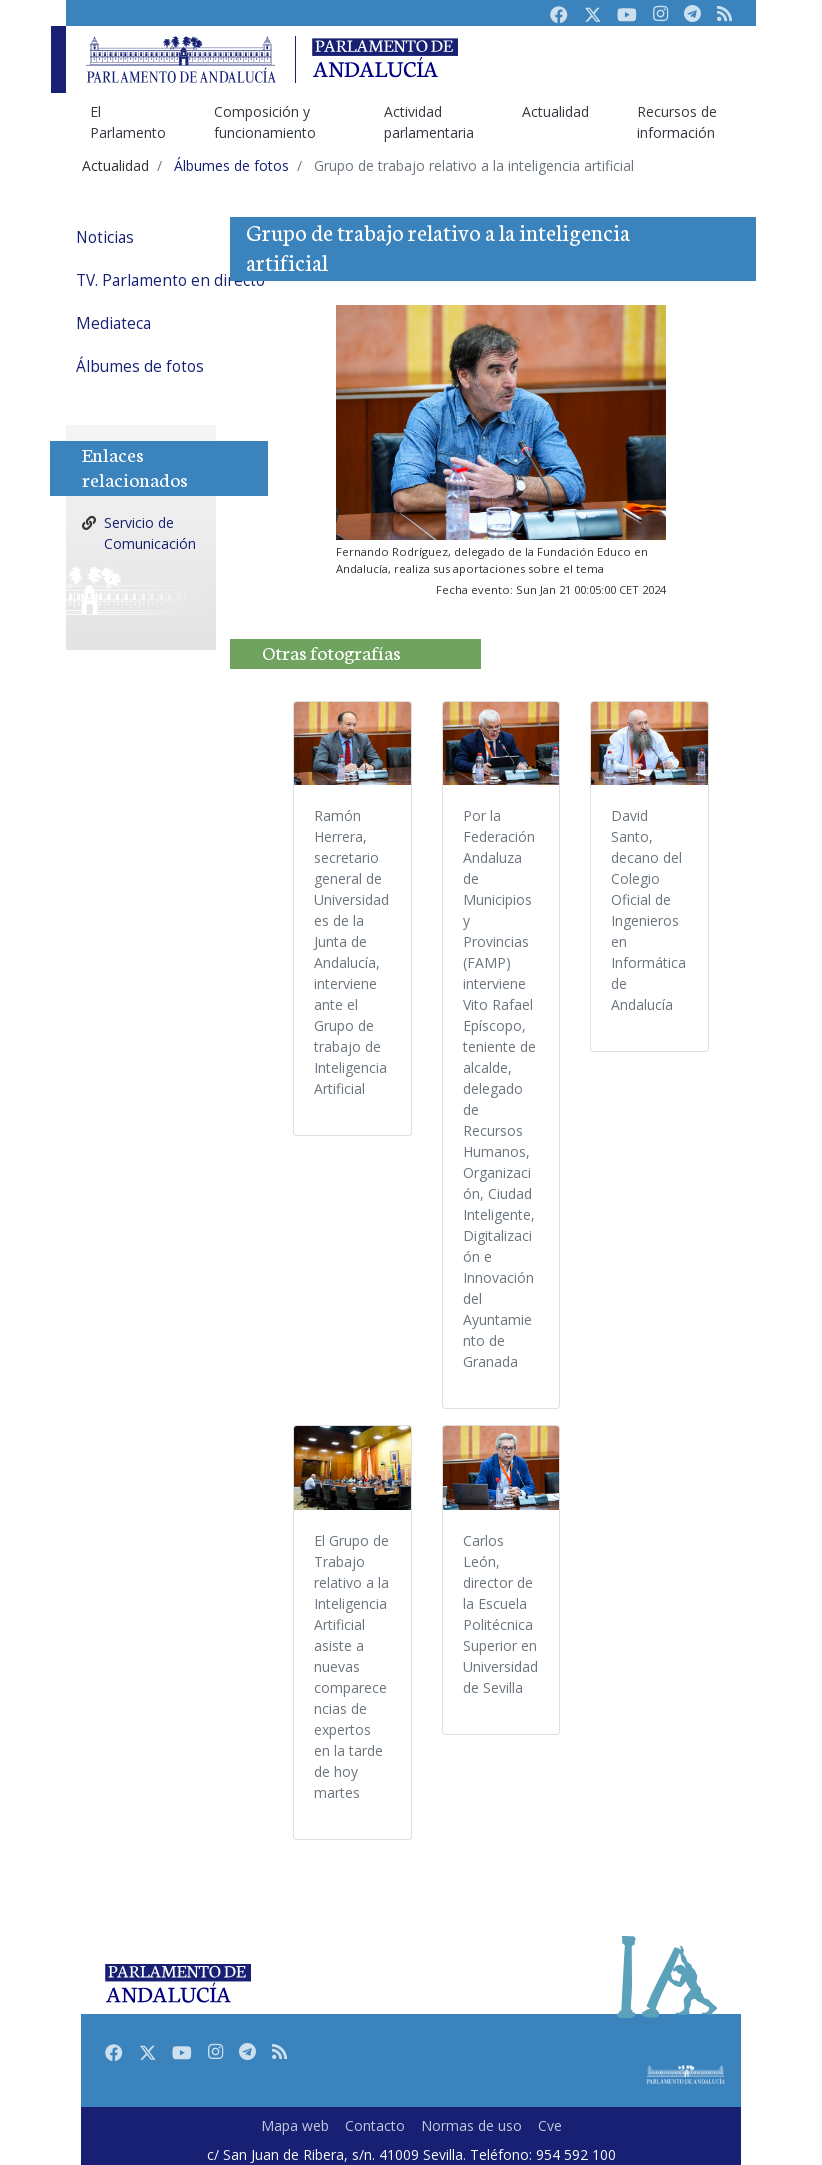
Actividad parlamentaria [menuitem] (429, 122)
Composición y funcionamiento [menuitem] (265, 122)
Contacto (375, 2125)
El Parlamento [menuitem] (128, 122)
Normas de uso (471, 2125)
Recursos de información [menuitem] (677, 122)
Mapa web (295, 2125)
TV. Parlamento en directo (170, 280)
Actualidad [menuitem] (555, 111)
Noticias (105, 237)
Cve (550, 2125)
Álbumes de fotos (140, 366)
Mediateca (113, 323)
